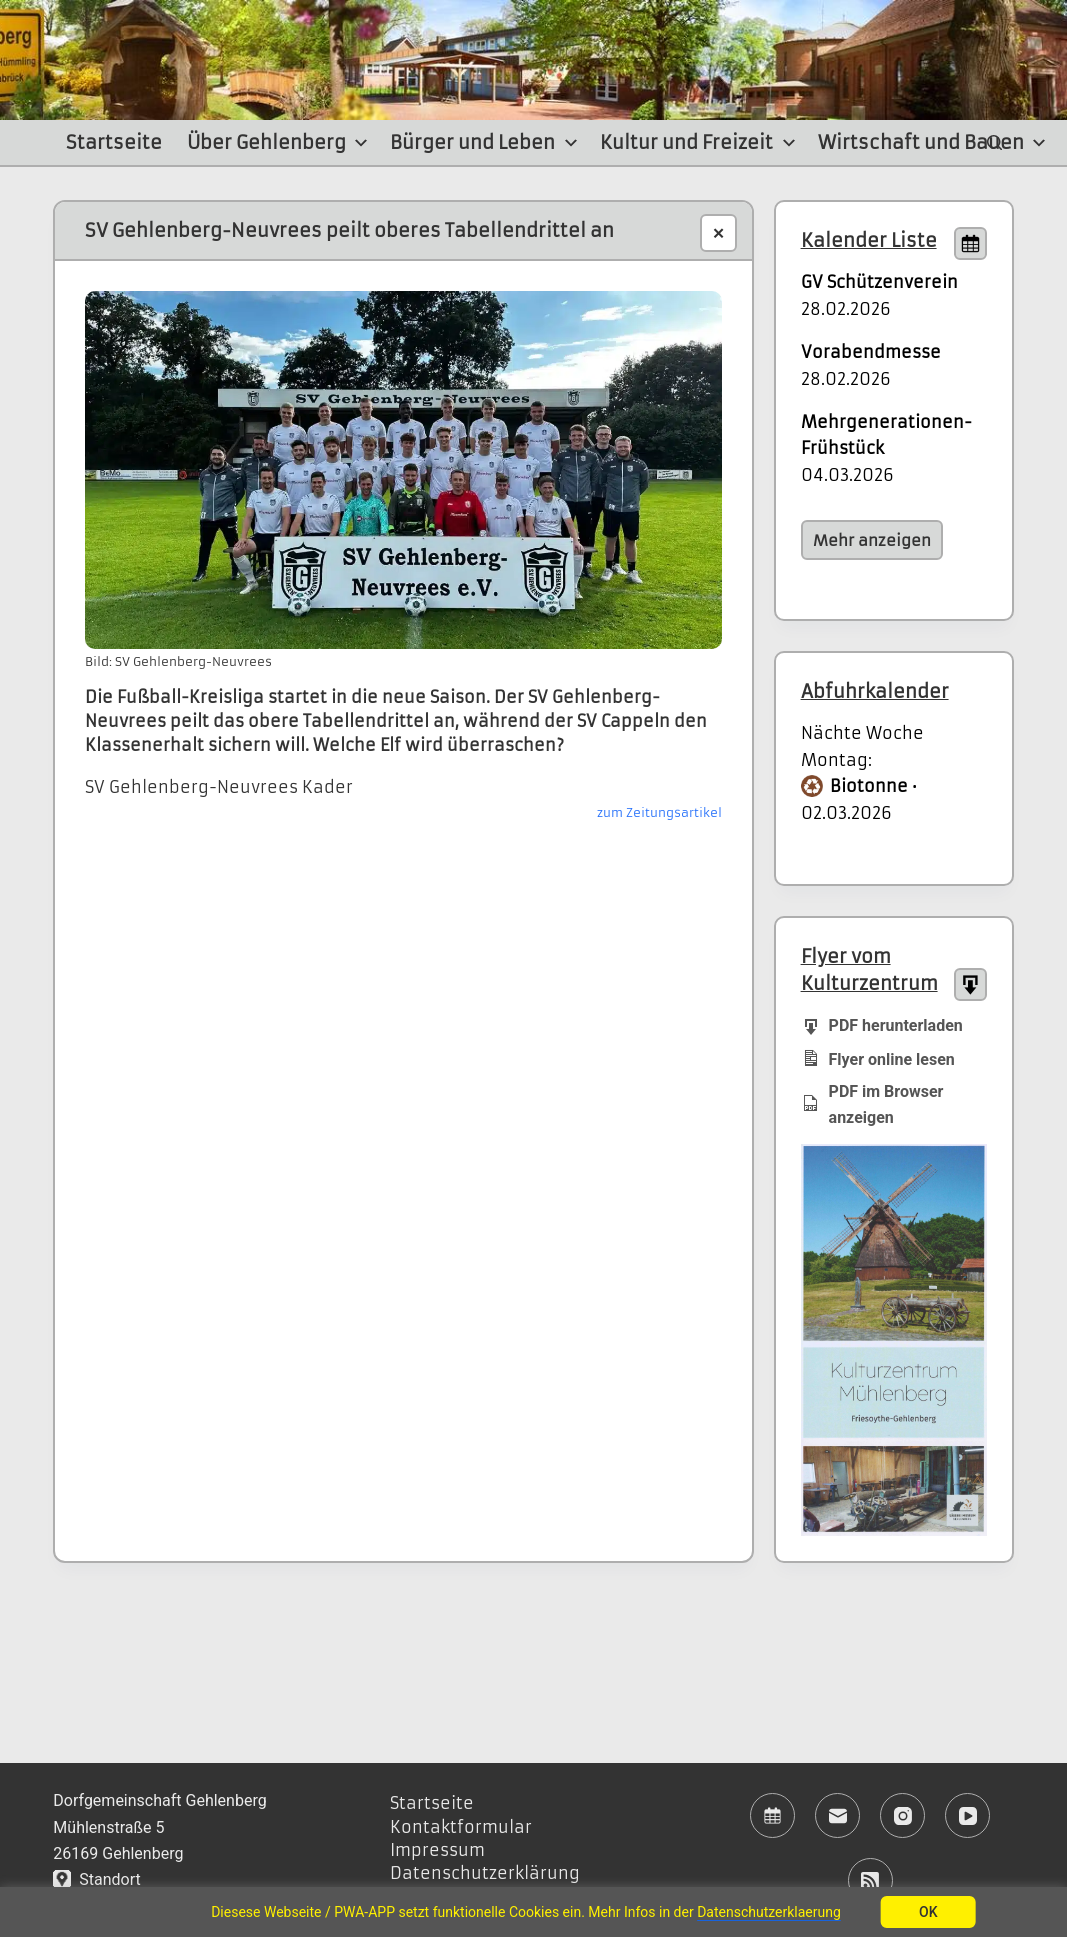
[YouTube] (967, 1815)
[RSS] (870, 1880)
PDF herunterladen (882, 1024)
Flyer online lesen (878, 1058)
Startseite (114, 142)
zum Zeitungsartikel (659, 812)
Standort (96, 1879)
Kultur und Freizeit (700, 143)
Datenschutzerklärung (485, 1873)
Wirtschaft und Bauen (935, 143)
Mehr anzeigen (872, 540)
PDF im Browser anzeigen (872, 1104)
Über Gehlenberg (280, 143)
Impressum (437, 1850)
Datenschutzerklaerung (769, 1912)
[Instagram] (902, 1815)
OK (928, 1912)
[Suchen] (995, 143)
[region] (533, 1912)
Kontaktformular (461, 1827)
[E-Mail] (837, 1815)
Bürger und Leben (486, 143)
